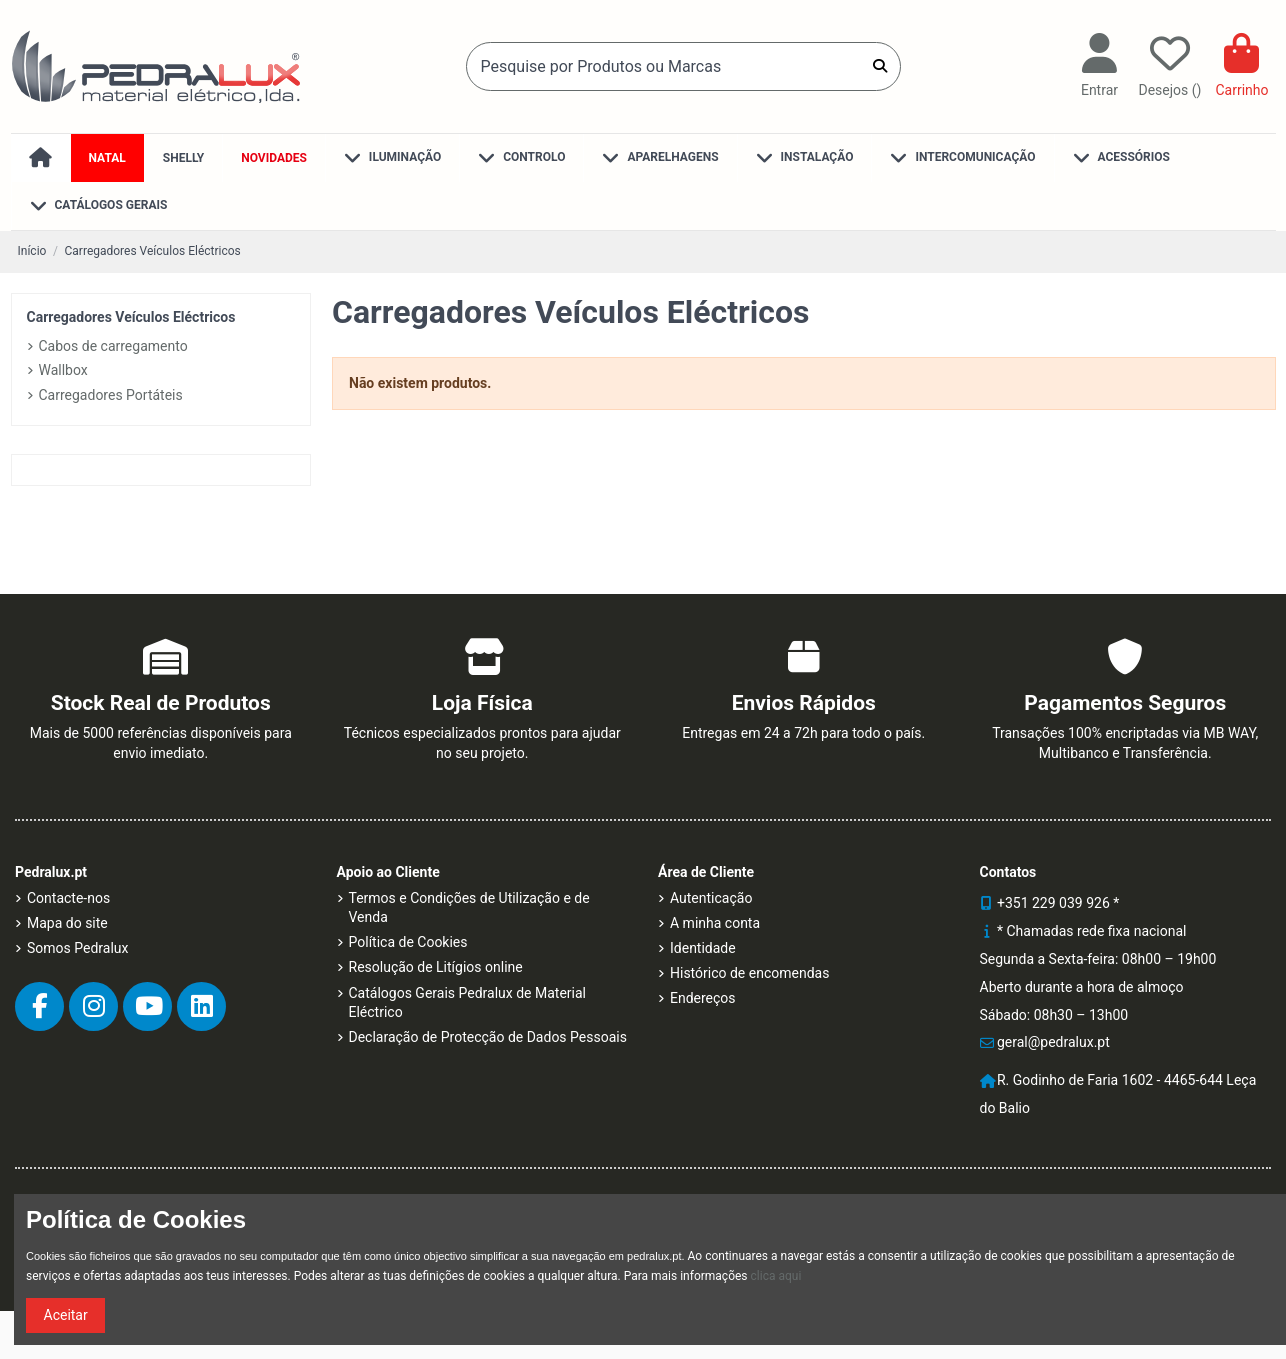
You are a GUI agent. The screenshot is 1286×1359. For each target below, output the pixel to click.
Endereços (703, 998)
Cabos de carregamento (113, 346)
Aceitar (66, 1315)
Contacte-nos (68, 898)
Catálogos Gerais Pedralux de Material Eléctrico (468, 1003)
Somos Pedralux (77, 948)
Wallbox (63, 370)
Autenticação (711, 898)
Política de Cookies (408, 942)
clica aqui (776, 1276)
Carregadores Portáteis (111, 395)
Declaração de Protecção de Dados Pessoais (488, 1037)
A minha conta (715, 923)
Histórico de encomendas (749, 973)
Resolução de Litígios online (436, 967)
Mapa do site (67, 923)
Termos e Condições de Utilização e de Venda (469, 908)
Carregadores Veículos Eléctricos (131, 317)
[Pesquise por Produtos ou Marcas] (880, 66)
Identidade (703, 948)
